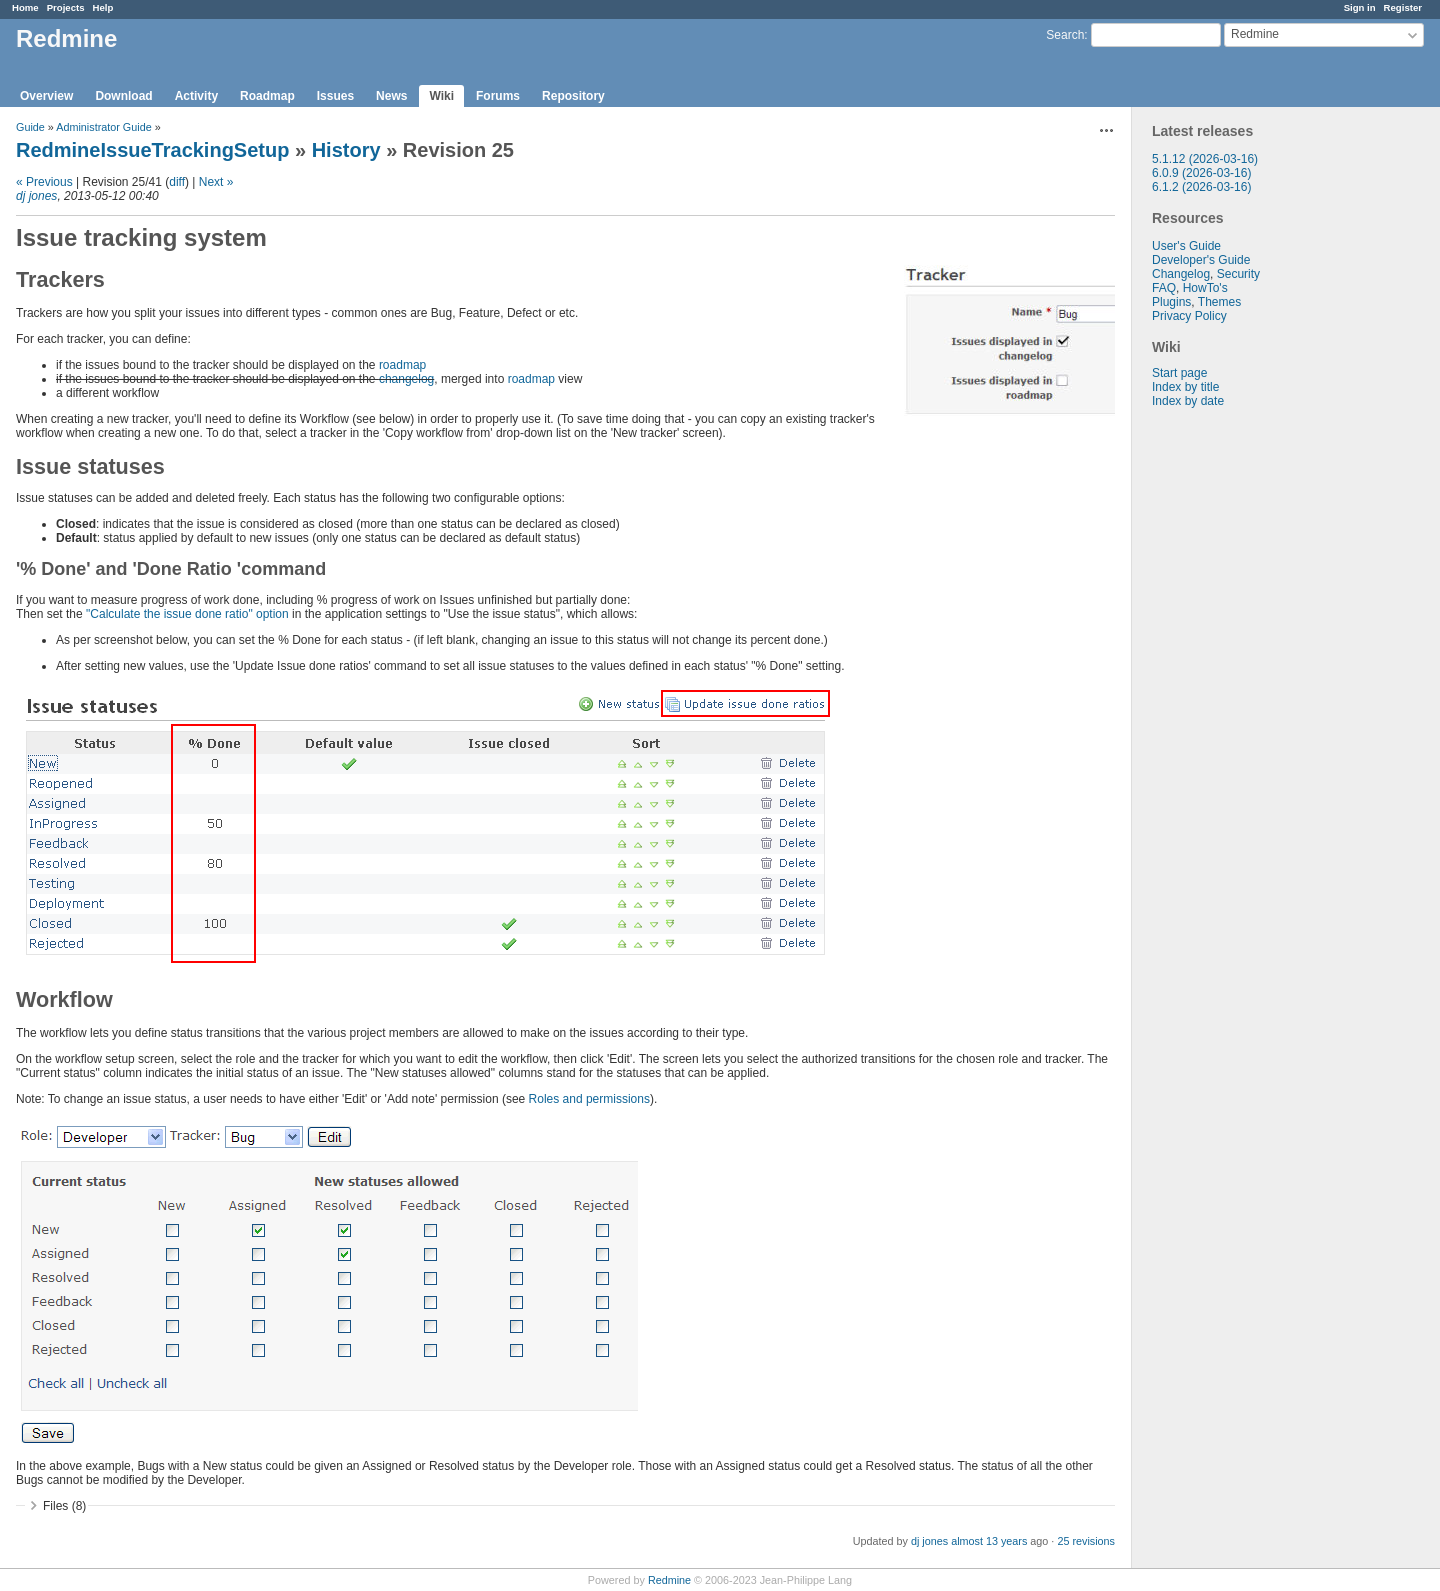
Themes (1219, 302)
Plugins (1171, 302)
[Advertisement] (1232, 722)
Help (103, 7)
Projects (66, 7)
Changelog (1181, 274)
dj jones (36, 196)
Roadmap (267, 96)
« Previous (44, 182)
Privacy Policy (1189, 316)
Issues (335, 96)
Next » (216, 182)
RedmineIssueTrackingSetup (152, 150)
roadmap (402, 365)
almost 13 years (989, 1541)
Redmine (669, 1580)
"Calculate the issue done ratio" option (187, 614)
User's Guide (1186, 246)
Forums (498, 96)
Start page (1179, 373)
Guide (30, 127)
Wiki (441, 96)
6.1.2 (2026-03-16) (1201, 187)
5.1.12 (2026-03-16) (1205, 159)
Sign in (1360, 7)
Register (1403, 7)
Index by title (1185, 387)
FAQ (1164, 288)
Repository (573, 96)
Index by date (1188, 401)
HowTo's (1205, 288)
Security (1238, 274)
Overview (46, 96)
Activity (196, 96)
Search (1065, 35)
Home (25, 7)
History (346, 150)
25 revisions (1086, 1541)
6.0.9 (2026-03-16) (1201, 173)
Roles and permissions (589, 1099)
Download (123, 96)
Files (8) (64, 1506)
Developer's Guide (1201, 260)
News (391, 96)
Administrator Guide (103, 127)
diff (177, 182)
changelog (406, 379)
